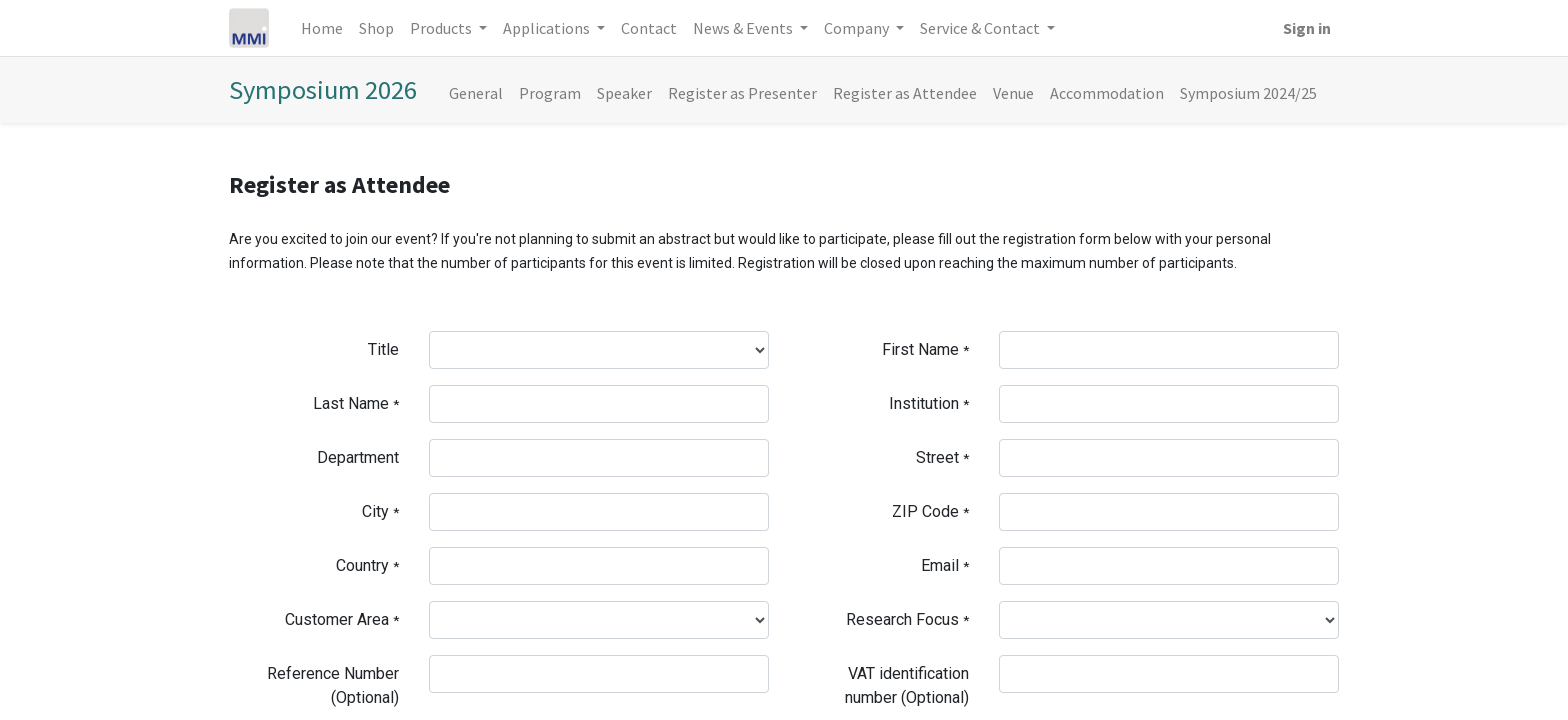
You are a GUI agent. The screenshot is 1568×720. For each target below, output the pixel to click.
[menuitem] (322, 28)
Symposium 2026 (323, 89)
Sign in (1307, 28)
